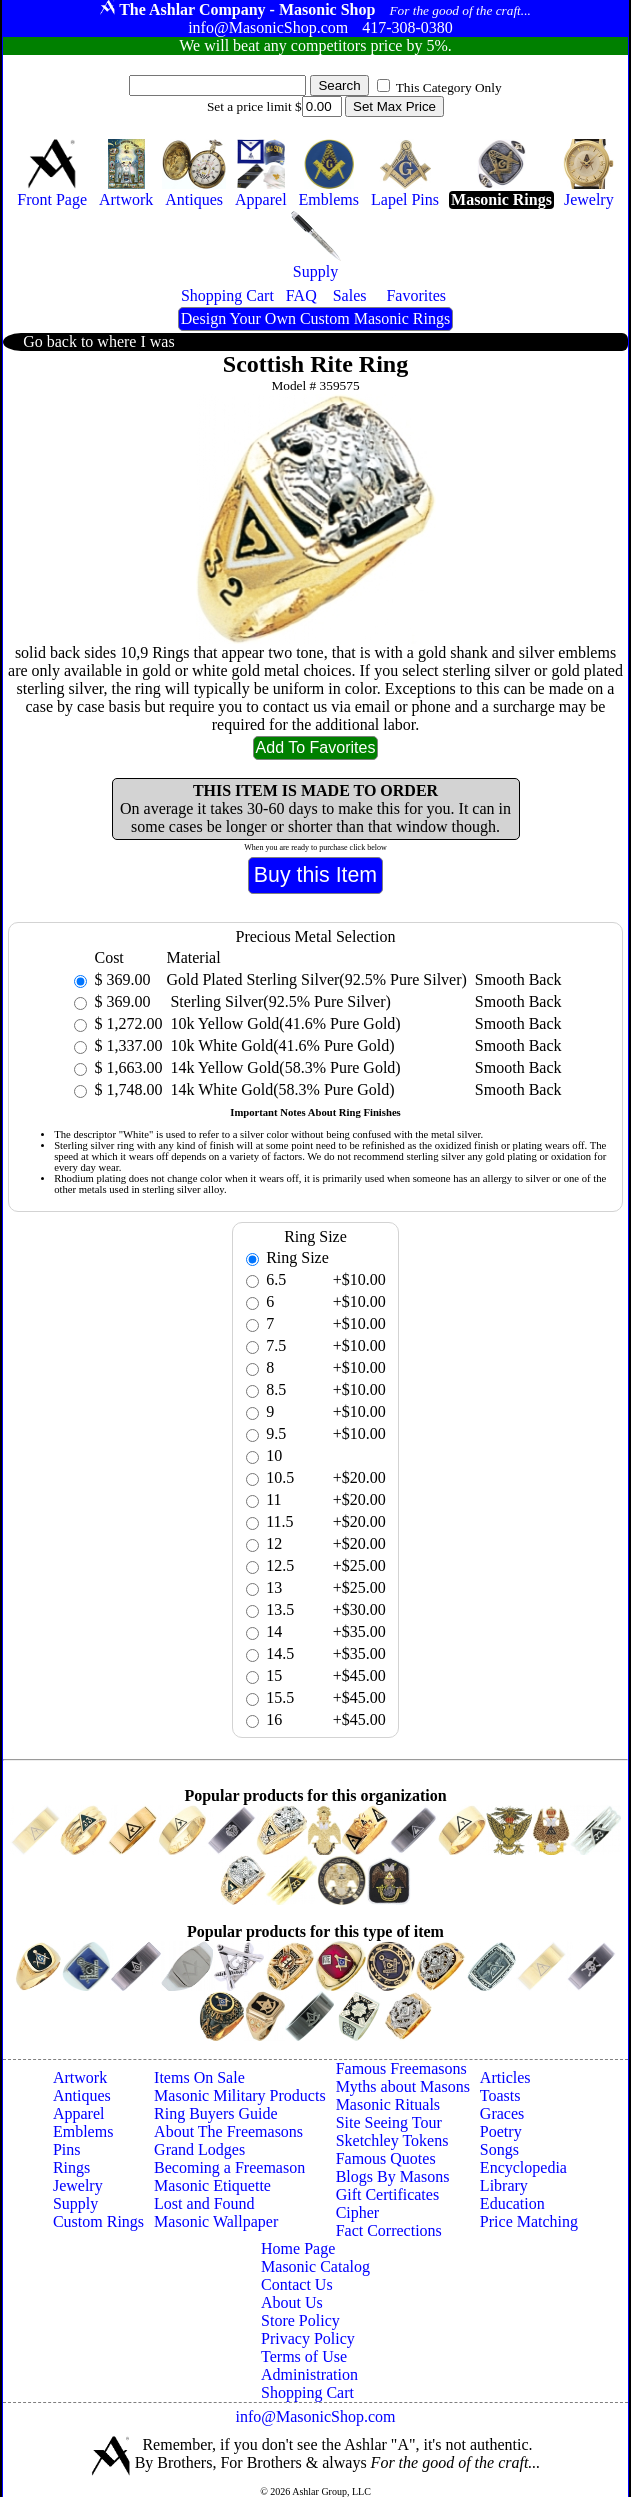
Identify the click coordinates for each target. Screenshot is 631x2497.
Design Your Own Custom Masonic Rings (315, 318)
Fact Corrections (389, 2230)
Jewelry (78, 2185)
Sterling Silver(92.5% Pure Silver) (278, 1001)
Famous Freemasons (401, 2068)
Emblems (83, 2131)
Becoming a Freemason (229, 2167)
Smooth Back (518, 979)
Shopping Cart (307, 2392)
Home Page (298, 2248)
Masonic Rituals (388, 2104)
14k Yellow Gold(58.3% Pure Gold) (283, 1067)
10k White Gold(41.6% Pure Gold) (280, 1045)
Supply (75, 2203)
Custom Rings (98, 2221)
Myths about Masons (403, 2086)
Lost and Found (204, 2203)
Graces (502, 2113)
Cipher (358, 2212)
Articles (505, 2077)
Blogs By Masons (393, 2176)
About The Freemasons (228, 2131)
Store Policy (300, 2320)
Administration (309, 2374)
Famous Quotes (386, 2158)
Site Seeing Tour (389, 2122)
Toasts (500, 2095)
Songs (499, 2149)
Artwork (80, 2077)
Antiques (82, 2095)
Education (512, 2203)
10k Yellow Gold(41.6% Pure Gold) (283, 1023)
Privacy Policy (308, 2338)
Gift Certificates (388, 2194)
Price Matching (529, 2221)
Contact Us (297, 2284)
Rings (71, 2167)
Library (504, 2185)
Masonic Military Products (240, 2095)
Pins (67, 2149)
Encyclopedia (523, 2167)
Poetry (501, 2131)
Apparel (79, 2113)
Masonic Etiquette (212, 2185)
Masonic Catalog (315, 2266)
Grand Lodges (199, 2149)
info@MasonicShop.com (315, 2416)
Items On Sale (199, 2077)
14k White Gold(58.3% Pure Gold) (280, 1089)
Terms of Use (304, 2356)
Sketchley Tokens (392, 2140)
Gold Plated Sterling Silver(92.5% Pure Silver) (316, 979)
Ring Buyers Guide (216, 2113)
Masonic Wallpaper (216, 2221)
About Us (292, 2302)
